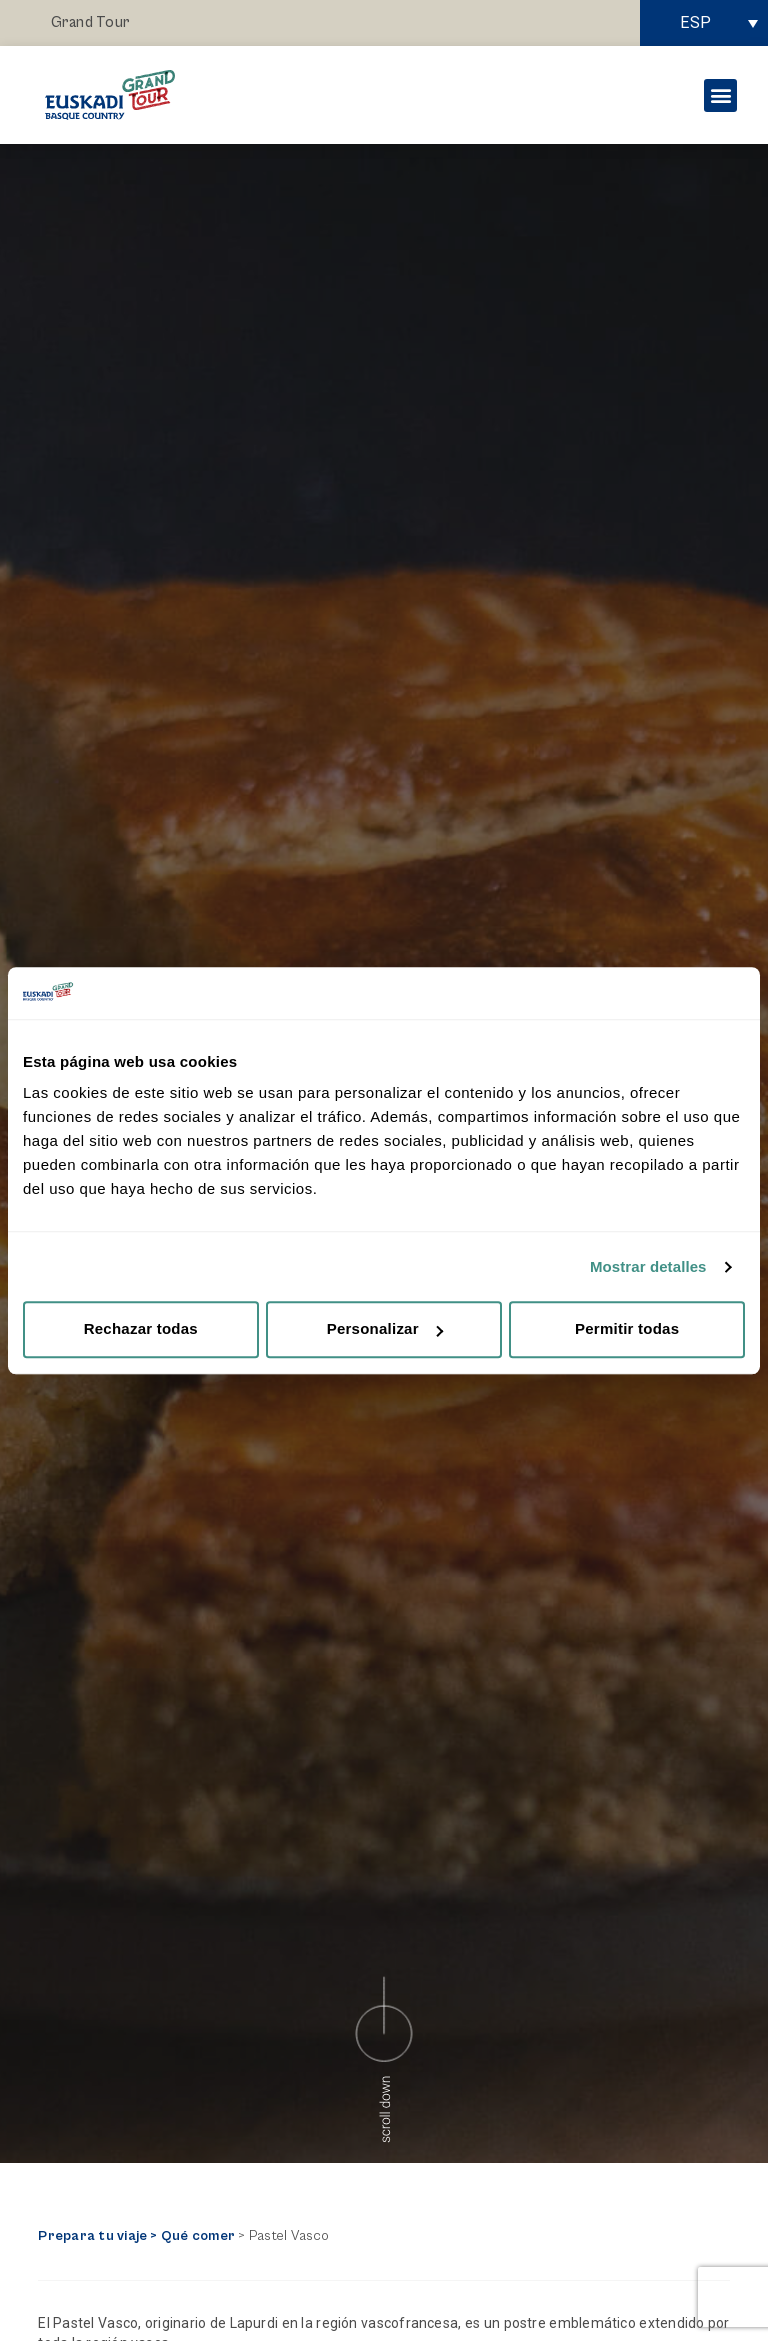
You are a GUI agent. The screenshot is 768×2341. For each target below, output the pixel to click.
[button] (720, 95)
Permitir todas (627, 1329)
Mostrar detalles (648, 1266)
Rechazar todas (141, 1329)
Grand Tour (90, 22)
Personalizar (385, 1329)
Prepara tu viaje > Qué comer (136, 2236)
